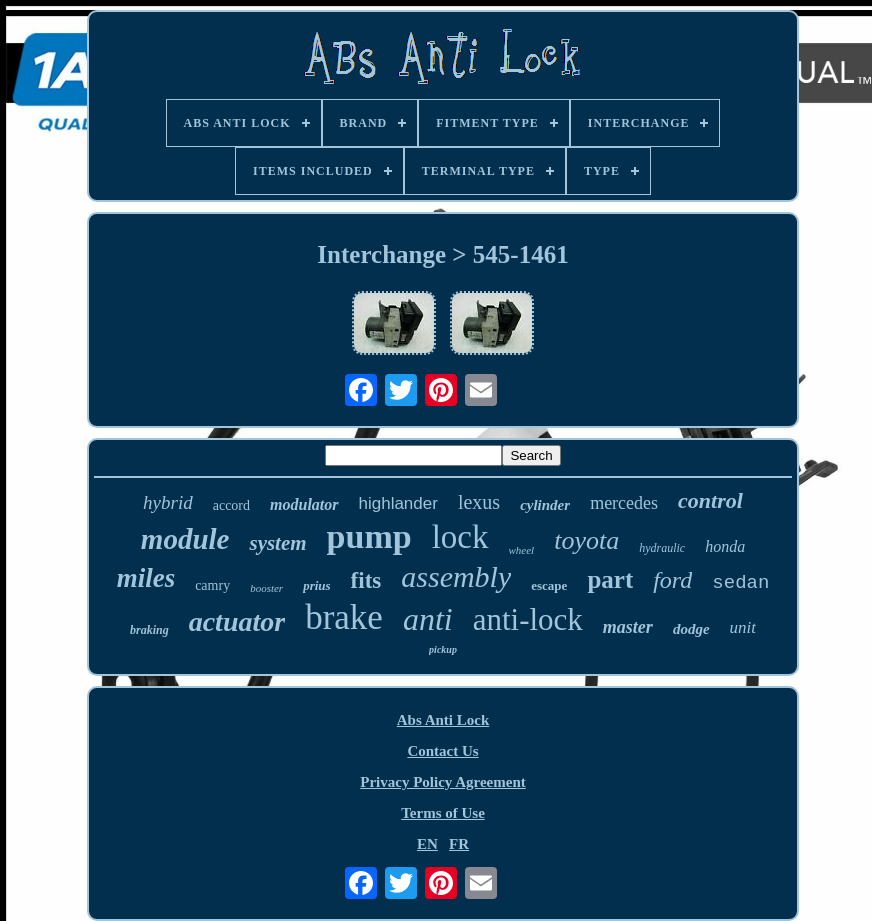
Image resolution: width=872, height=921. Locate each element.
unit (743, 627)
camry (212, 585)
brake (344, 617)
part (610, 579)
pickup (443, 649)
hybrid (168, 502)
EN (427, 844)
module (185, 539)
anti (428, 619)
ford (672, 580)
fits (366, 580)
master (628, 627)
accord (231, 505)
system (277, 543)
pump (369, 536)
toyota (586, 540)
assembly (456, 576)
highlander (398, 503)
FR (459, 844)
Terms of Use (443, 813)
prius (316, 585)
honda (725, 546)
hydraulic (662, 548)
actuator (237, 621)
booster (266, 588)
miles (146, 578)
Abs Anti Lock (443, 720)
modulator (304, 504)
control (710, 500)
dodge (691, 629)
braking (149, 630)
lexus (479, 502)
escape (549, 585)
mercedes (624, 503)
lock (460, 537)
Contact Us (442, 751)
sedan (740, 583)
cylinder (545, 505)
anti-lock (528, 619)
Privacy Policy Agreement (443, 782)
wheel (522, 550)
